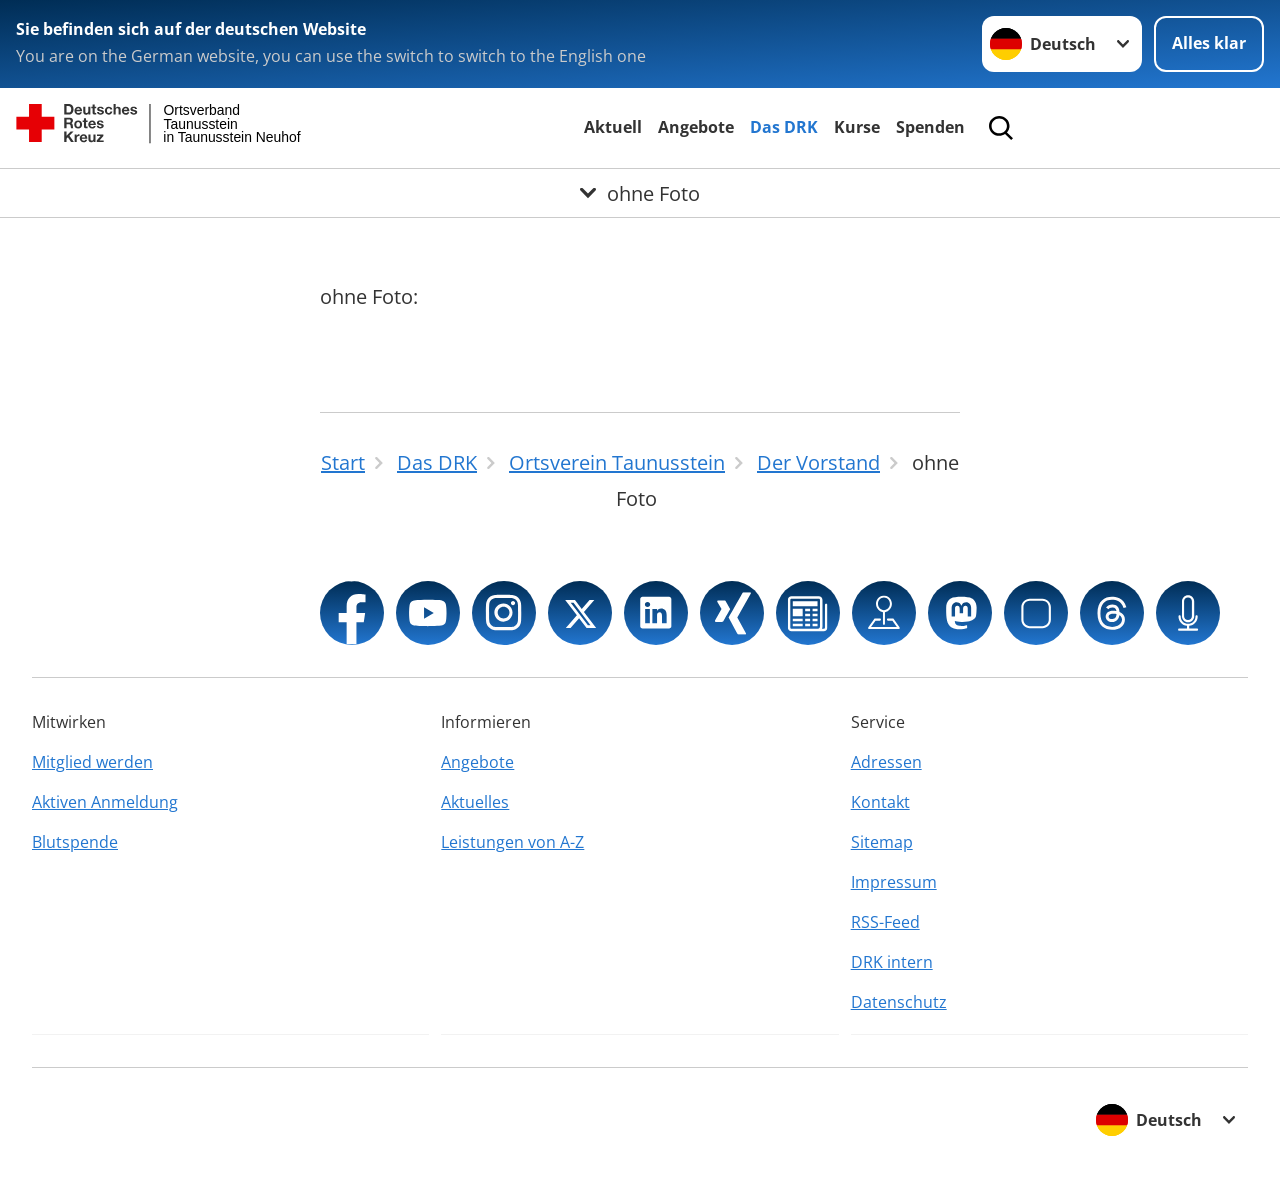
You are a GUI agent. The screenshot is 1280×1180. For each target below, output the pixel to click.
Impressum (894, 882)
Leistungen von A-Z (512, 842)
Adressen (886, 762)
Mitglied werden (92, 762)
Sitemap (882, 842)
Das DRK (784, 127)
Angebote (696, 127)
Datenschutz (899, 1002)
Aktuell (613, 127)
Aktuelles (475, 802)
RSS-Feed (885, 922)
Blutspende (75, 842)
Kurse (857, 127)
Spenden (930, 127)
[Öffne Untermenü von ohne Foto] (640, 193)
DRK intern (892, 962)
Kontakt (880, 802)
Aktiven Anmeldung (105, 802)
